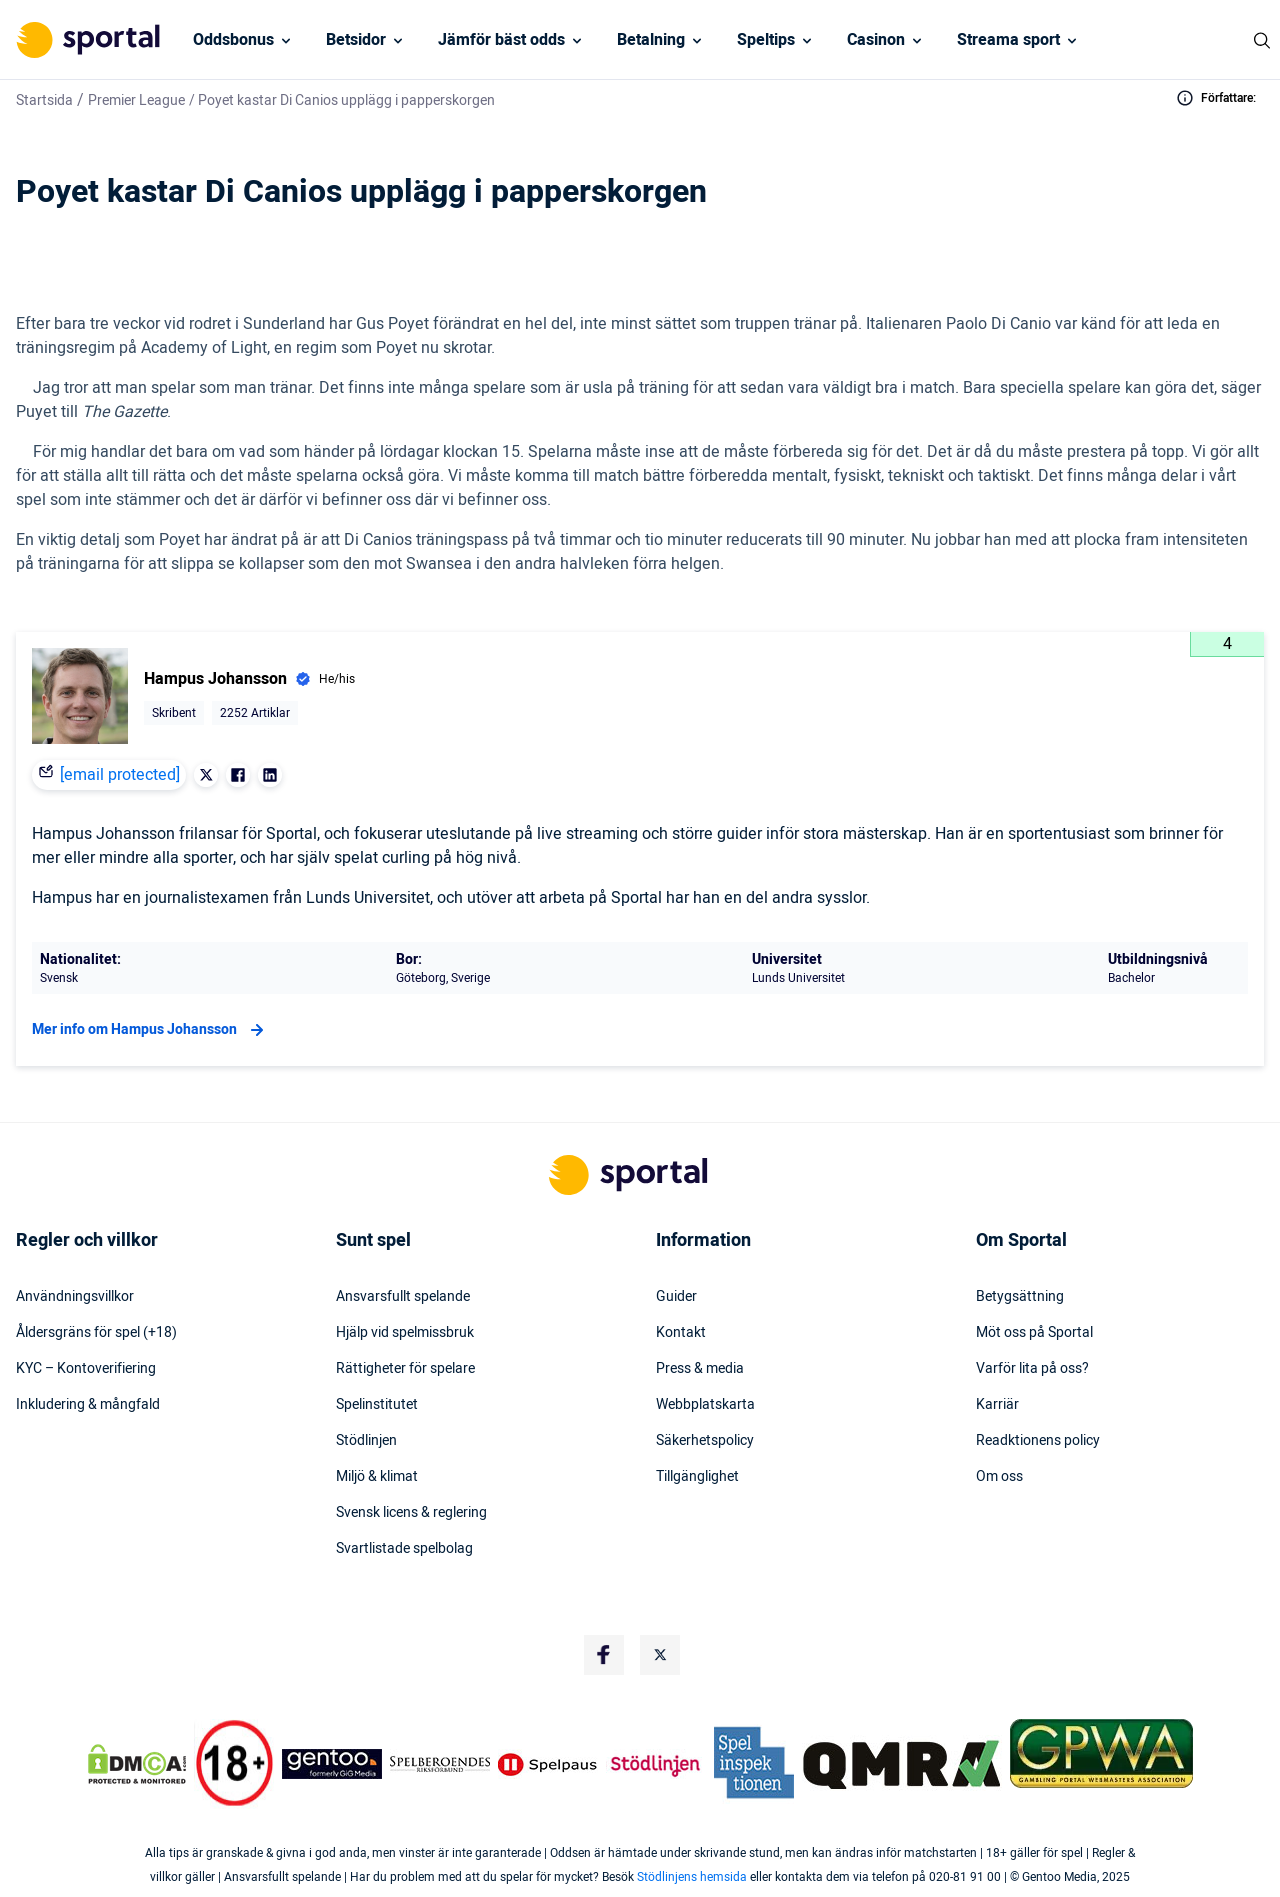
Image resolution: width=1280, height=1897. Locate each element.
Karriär (997, 1405)
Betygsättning (1020, 1297)
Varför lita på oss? (1032, 1369)
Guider (676, 1297)
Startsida (44, 100)
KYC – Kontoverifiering (86, 1369)
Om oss (999, 1477)
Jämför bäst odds (501, 40)
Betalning (651, 40)
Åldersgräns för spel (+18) (96, 1333)
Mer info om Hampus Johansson (150, 1030)
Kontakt (681, 1333)
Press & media (700, 1369)
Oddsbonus (233, 40)
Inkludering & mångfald (88, 1405)
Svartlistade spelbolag (404, 1549)
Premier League (136, 100)
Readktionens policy (1038, 1441)
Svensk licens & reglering (411, 1513)
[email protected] (120, 775)
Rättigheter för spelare (405, 1369)
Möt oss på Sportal (1034, 1333)
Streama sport (1008, 40)
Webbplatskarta (705, 1405)
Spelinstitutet (377, 1405)
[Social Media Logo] (604, 1655)
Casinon (876, 40)
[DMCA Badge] (137, 1764)
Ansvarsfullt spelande (403, 1297)
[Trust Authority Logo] (332, 1764)
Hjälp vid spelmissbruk (405, 1333)
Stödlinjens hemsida (692, 1877)
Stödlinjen (366, 1441)
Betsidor (356, 40)
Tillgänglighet (697, 1477)
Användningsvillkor (75, 1297)
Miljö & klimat (377, 1477)
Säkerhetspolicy (705, 1441)
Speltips (766, 40)
